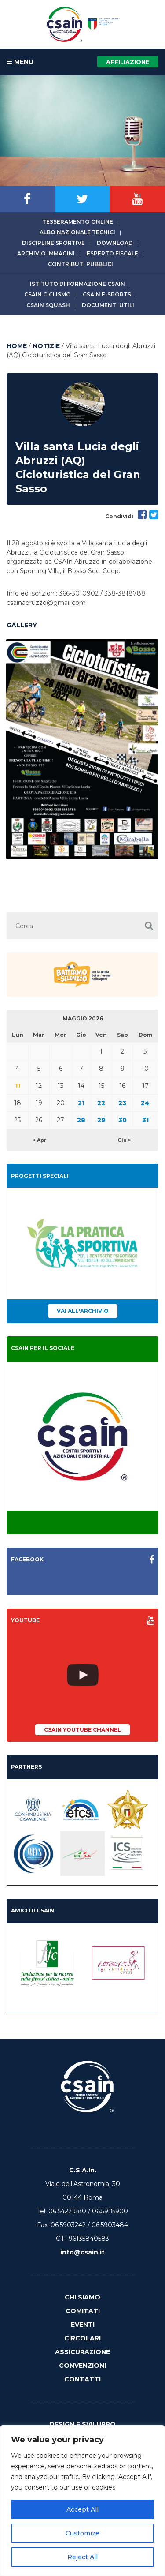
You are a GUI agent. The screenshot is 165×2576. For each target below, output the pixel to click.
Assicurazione (82, 2352)
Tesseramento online (77, 221)
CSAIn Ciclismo (47, 294)
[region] (82, 2500)
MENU (20, 62)
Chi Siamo (82, 2297)
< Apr (39, 1140)
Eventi (83, 2325)
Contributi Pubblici (80, 264)
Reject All (82, 2557)
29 (101, 1120)
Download (115, 243)
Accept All (82, 2509)
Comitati (83, 2311)
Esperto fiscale (112, 253)
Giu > (124, 1140)
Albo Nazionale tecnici (77, 232)
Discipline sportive (53, 243)
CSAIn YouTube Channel (82, 1729)
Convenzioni (82, 2366)
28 (81, 1120)
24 (145, 1103)
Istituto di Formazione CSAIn (77, 284)
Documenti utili (108, 305)
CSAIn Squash (48, 305)
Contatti (82, 2379)
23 (122, 1103)
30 (122, 1120)
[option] (82, 749)
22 (101, 1103)
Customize (82, 2533)
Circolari (82, 2338)
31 (145, 1120)
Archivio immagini (46, 253)
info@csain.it (82, 2252)
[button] (148, 925)
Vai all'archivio (83, 1311)
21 (81, 1103)
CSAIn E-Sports (107, 294)
